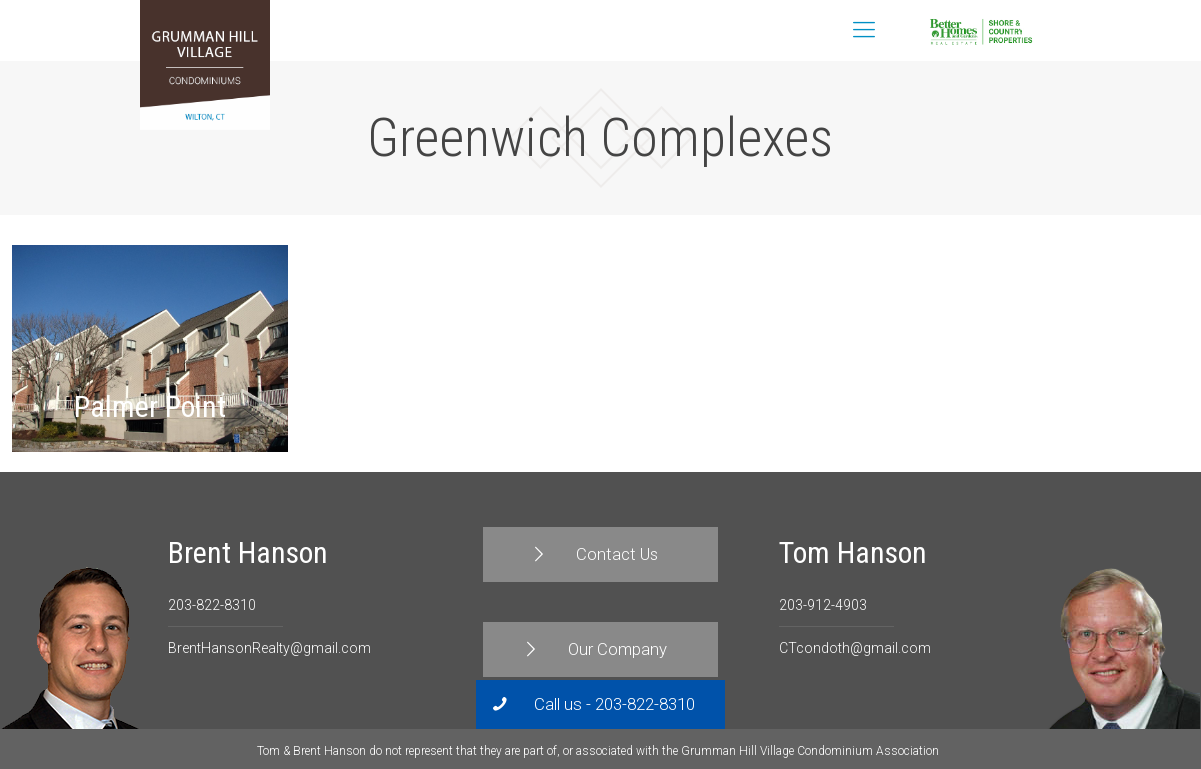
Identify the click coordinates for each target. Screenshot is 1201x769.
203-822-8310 (212, 605)
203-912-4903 (823, 605)
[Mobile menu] (864, 30)
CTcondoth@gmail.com (855, 648)
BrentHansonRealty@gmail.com (269, 648)
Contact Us (1031, 30)
